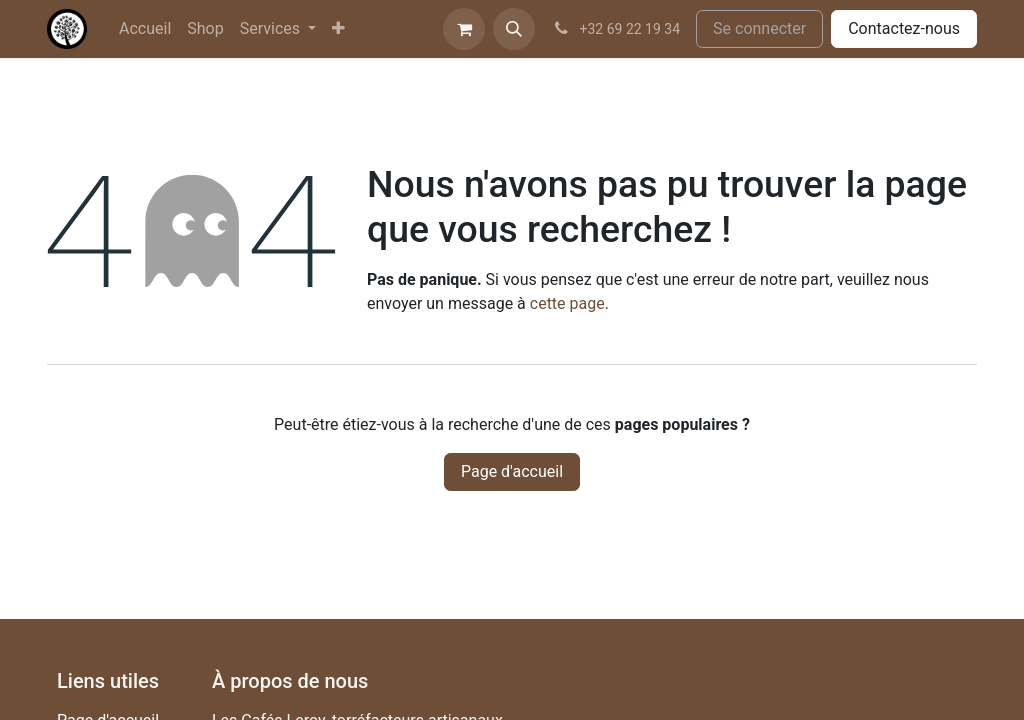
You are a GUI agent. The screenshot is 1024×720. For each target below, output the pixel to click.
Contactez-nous (904, 28)
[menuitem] (145, 29)
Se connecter (759, 28)
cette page (567, 303)
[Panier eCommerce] (464, 29)
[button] (514, 29)
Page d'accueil (512, 471)
